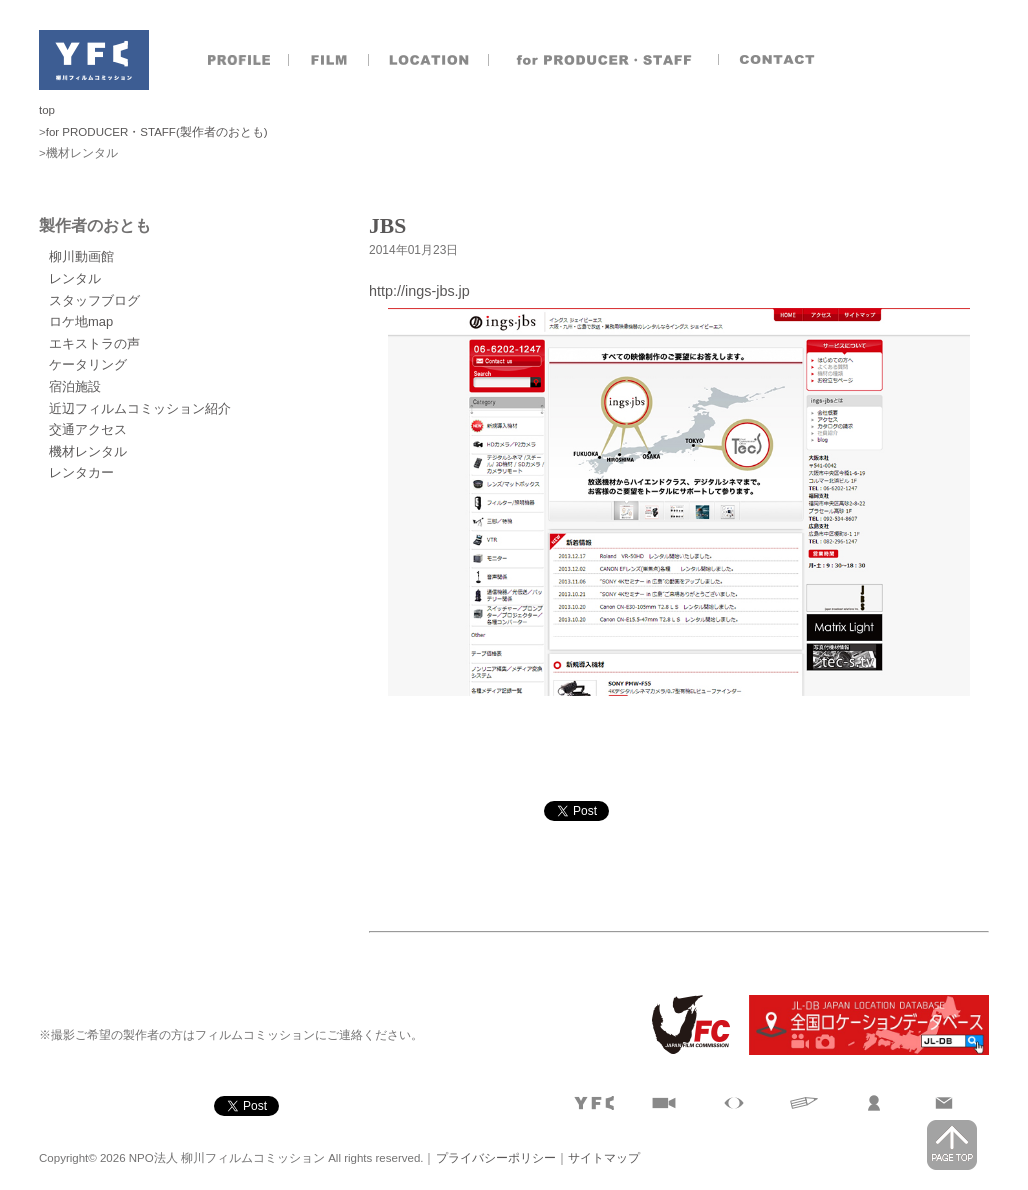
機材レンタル (88, 451)
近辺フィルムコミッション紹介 (140, 408)
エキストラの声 (94, 343)
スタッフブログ (94, 300)
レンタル (75, 278)
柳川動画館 (81, 256)
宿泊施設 (75, 386)
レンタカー (81, 472)
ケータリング (88, 364)
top (47, 110)
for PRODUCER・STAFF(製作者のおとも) (157, 132)
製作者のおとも (604, 60)
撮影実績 (329, 60)
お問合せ (779, 60)
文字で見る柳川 (804, 1103)
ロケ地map (81, 321)
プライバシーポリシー (496, 1158)
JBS (387, 226)
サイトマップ (604, 1158)
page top (952, 1145)
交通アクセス (88, 429)
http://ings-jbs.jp (419, 291)
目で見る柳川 (734, 1103)
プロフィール (239, 60)
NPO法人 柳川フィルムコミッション (94, 60)
